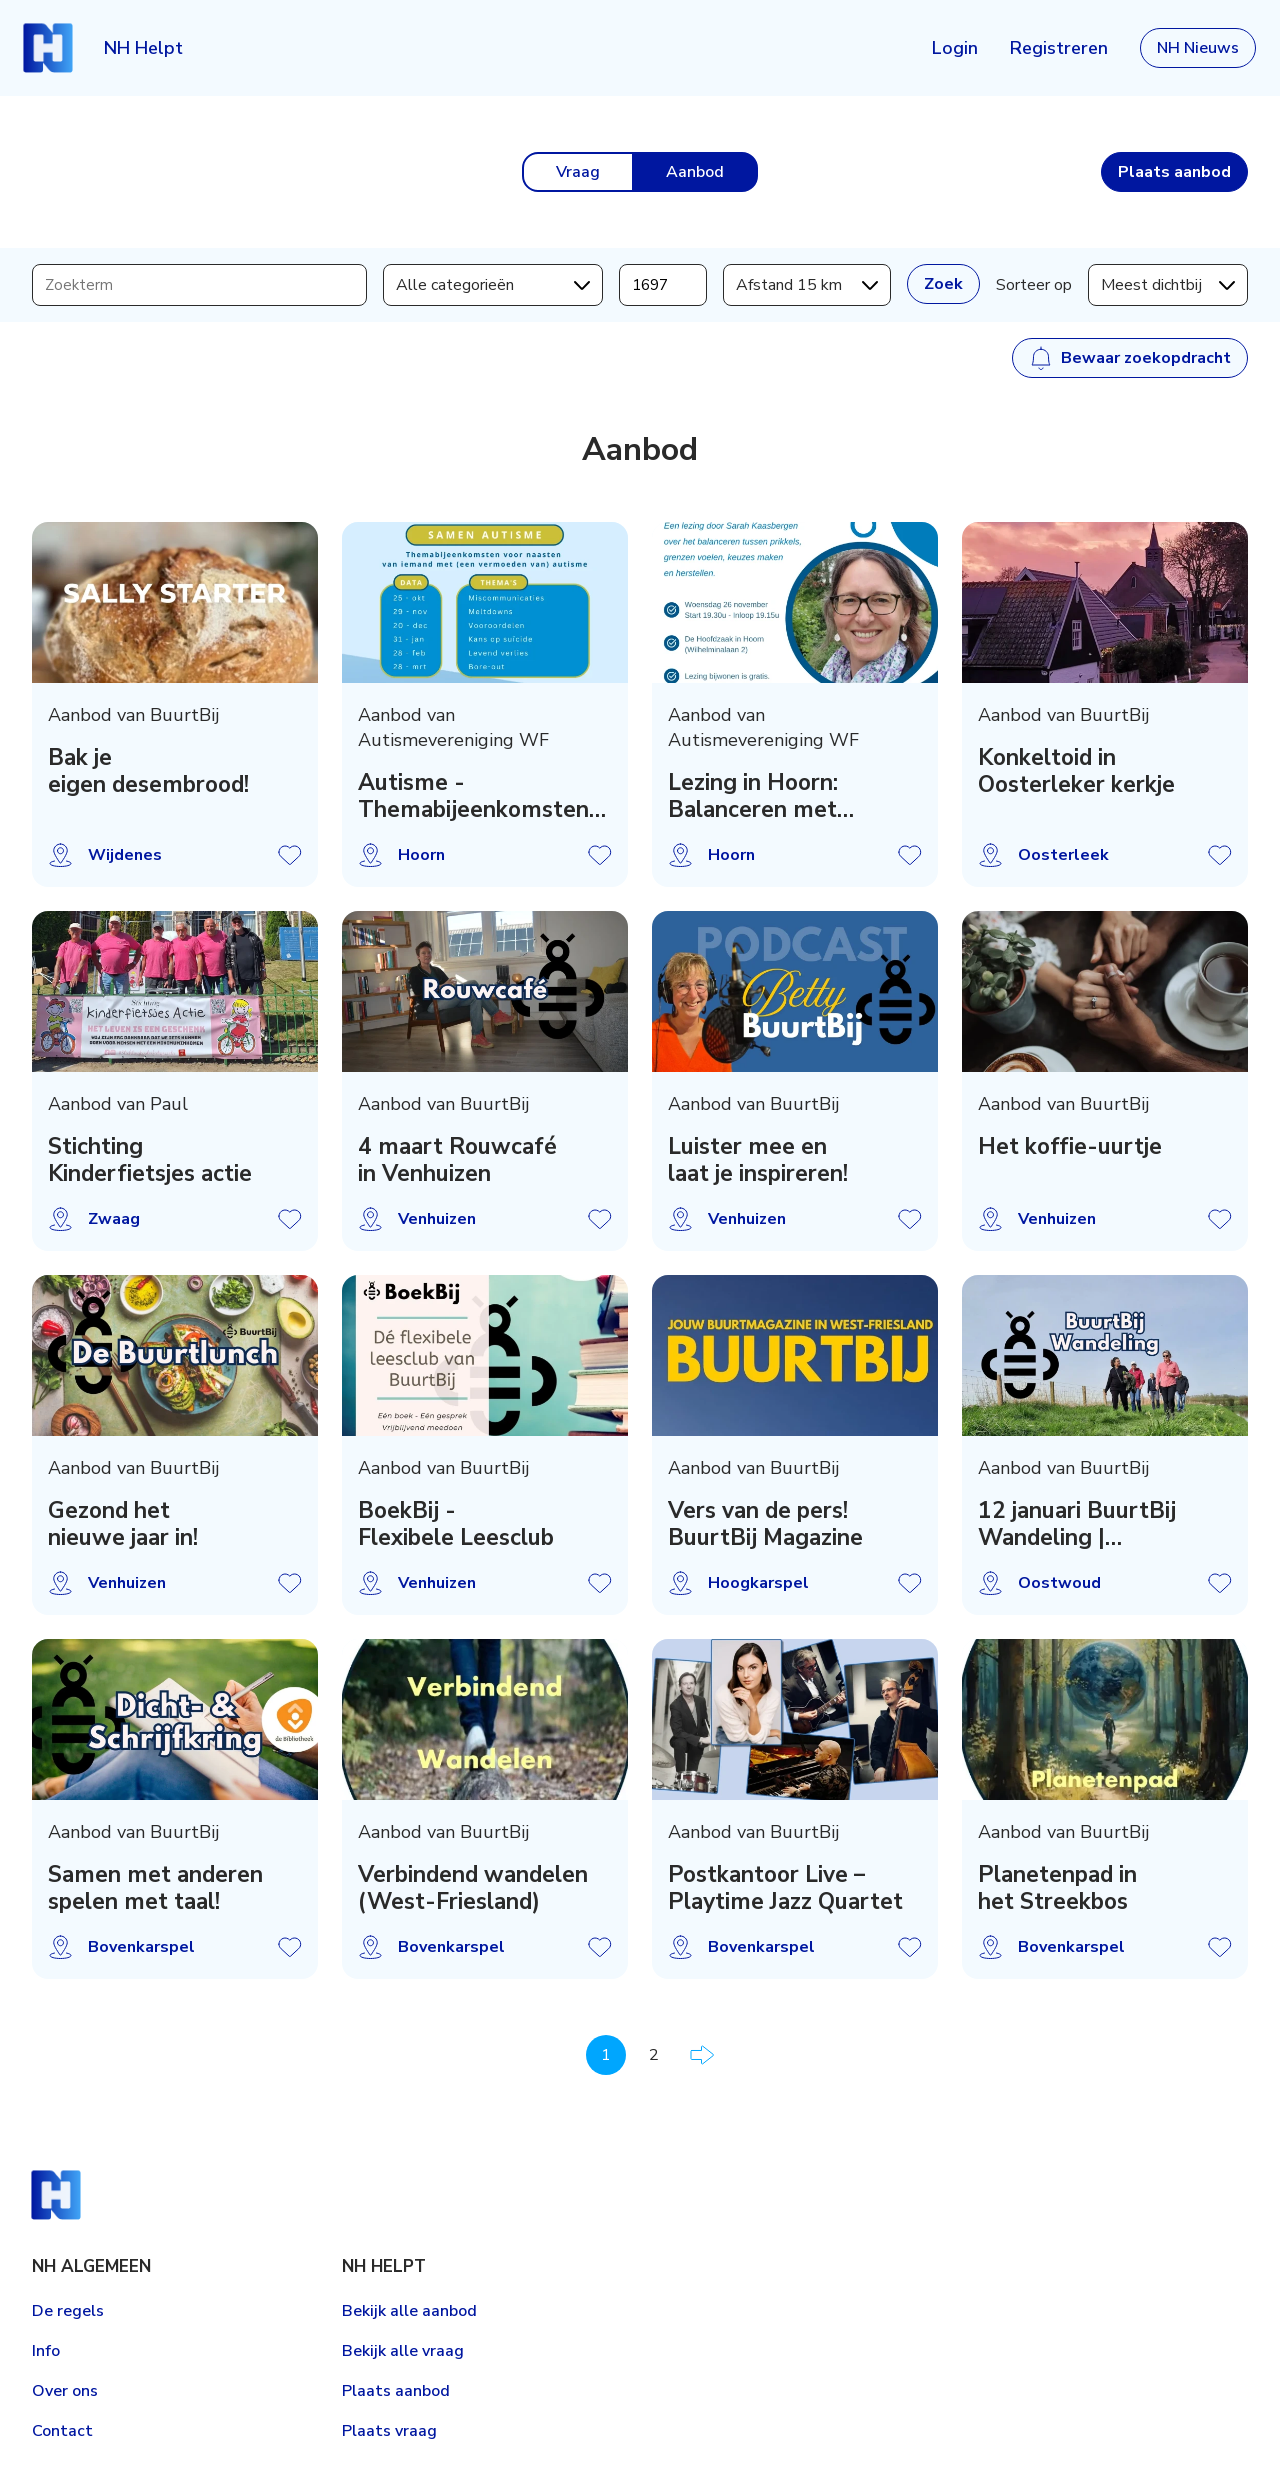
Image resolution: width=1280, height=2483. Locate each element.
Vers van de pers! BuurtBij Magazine (765, 1524)
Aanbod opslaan (290, 855)
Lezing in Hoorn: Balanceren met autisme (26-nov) (760, 796)
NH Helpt (143, 48)
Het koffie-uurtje (1070, 1146)
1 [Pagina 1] (606, 2055)
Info (46, 2351)
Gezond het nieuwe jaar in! (123, 1524)
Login (955, 48)
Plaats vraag (389, 2431)
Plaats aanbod (396, 2391)
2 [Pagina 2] (654, 2055)
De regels (68, 2311)
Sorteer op (1034, 285)
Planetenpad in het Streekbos (1057, 1888)
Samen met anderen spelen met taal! (155, 1888)
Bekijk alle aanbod (409, 2311)
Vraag (578, 172)
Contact (62, 2431)
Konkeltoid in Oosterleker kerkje (1076, 771)
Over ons (65, 2391)
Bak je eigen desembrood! (148, 771)
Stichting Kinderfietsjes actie (150, 1160)
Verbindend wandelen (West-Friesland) (473, 1888)
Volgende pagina (702, 2055)
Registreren (1059, 48)
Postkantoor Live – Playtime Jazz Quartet (785, 1888)
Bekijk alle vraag (403, 2351)
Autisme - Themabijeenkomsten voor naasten (473, 796)
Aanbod (695, 172)
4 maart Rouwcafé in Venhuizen (457, 1160)
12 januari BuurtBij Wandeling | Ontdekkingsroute (1077, 1524)
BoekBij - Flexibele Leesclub (456, 1524)
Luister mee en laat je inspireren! (758, 1160)
